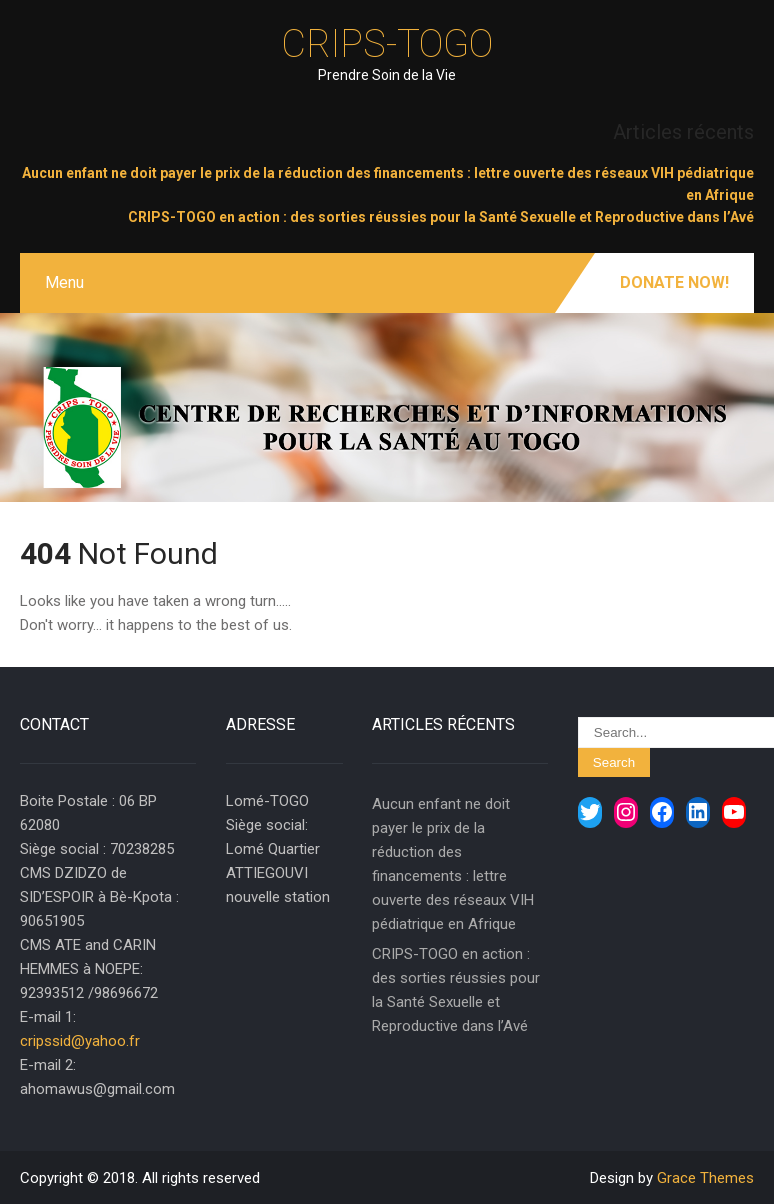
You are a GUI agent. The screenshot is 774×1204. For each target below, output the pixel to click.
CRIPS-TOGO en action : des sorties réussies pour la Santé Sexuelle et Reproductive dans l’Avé (441, 217)
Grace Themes (705, 1178)
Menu (64, 282)
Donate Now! (674, 282)
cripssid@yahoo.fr (80, 1041)
